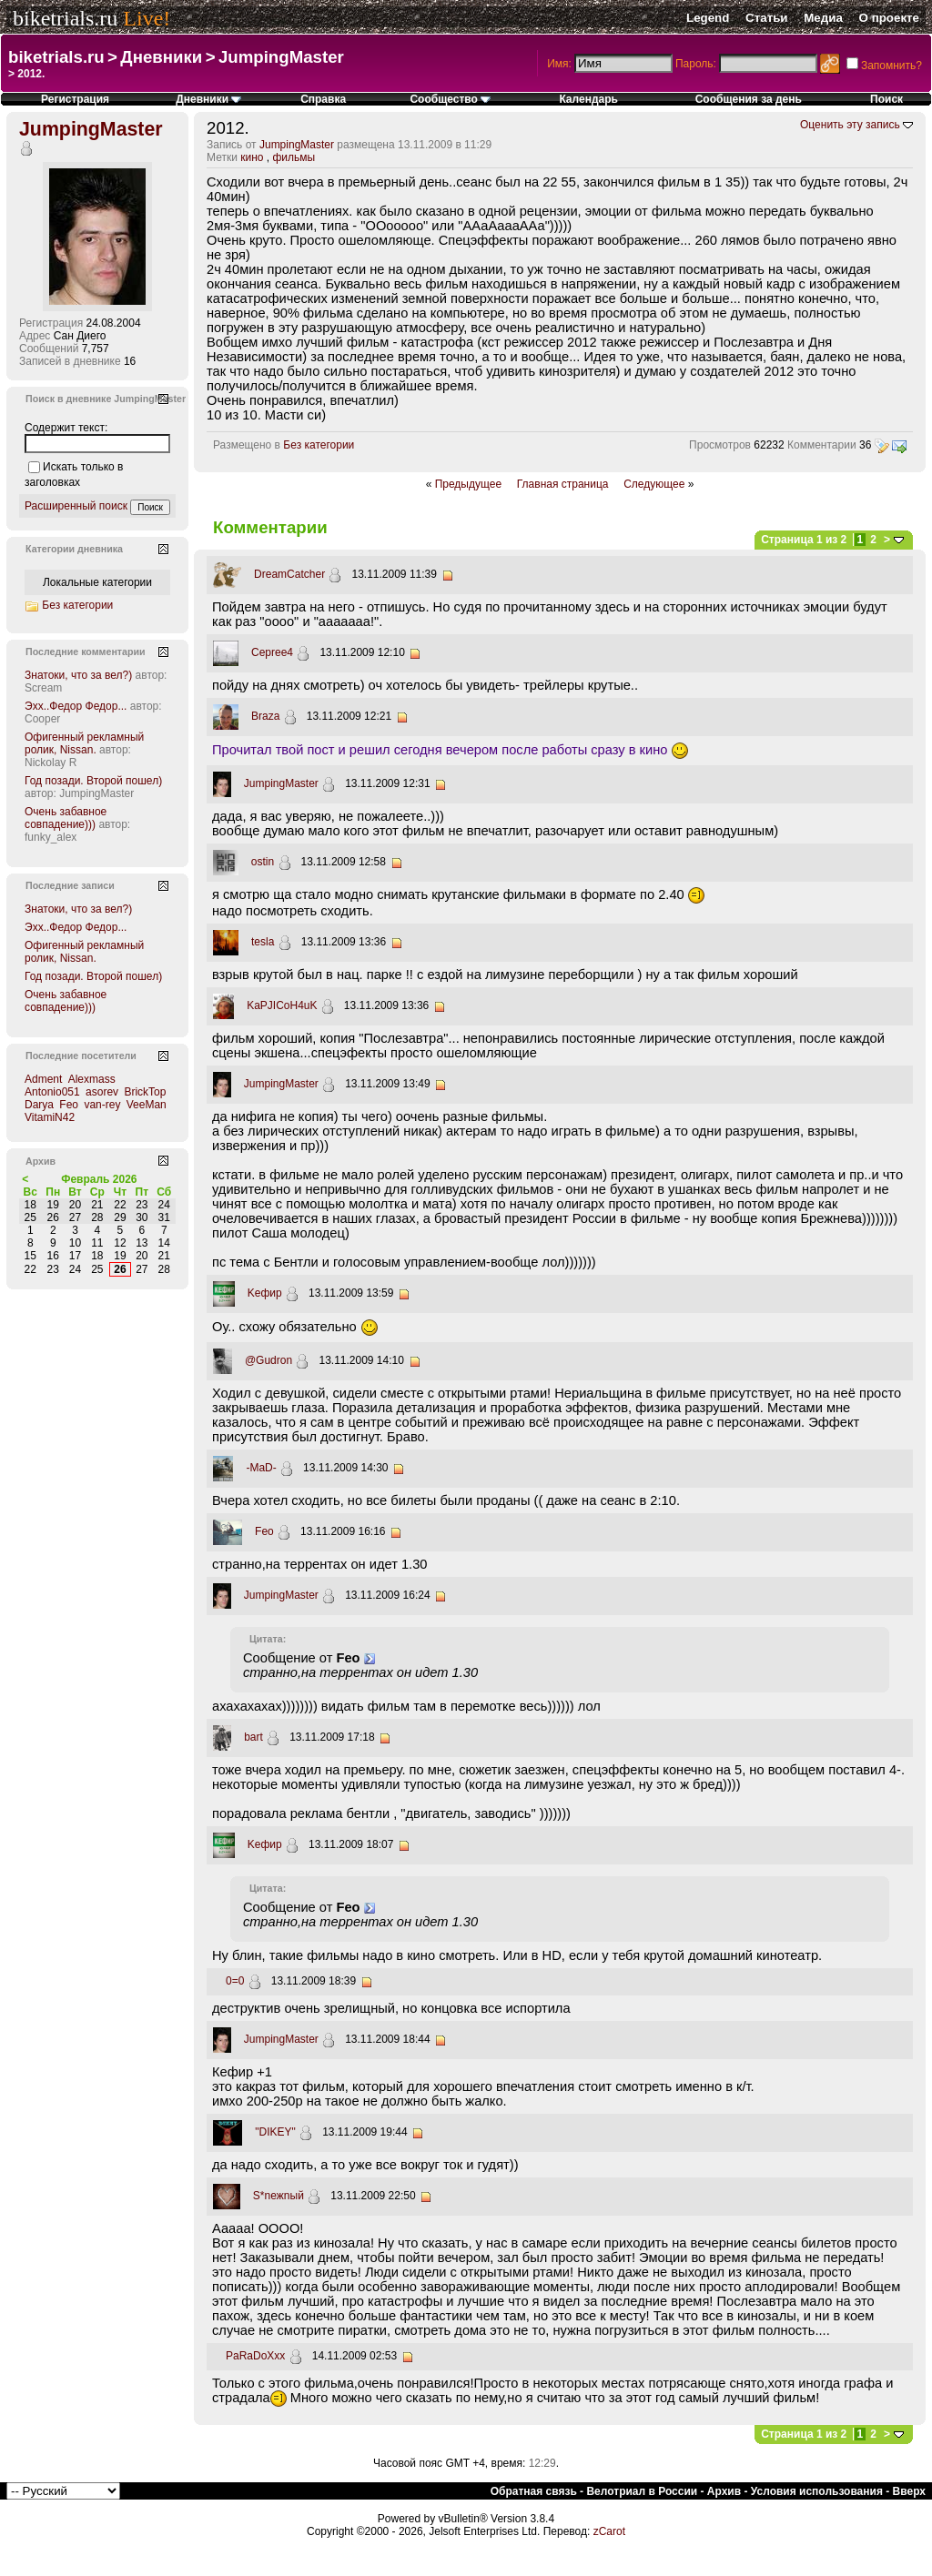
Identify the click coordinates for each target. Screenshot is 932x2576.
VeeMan (147, 1104)
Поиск (886, 99)
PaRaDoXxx (255, 2355)
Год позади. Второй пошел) (93, 780)
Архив (724, 2491)
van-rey (102, 1104)
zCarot (609, 2531)
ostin (262, 861)
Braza (265, 716)
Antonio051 (52, 1092)
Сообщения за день (748, 99)
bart (253, 1737)
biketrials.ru (65, 18)
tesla (262, 941)
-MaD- (261, 1467)
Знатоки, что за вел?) (78, 675)
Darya (39, 1104)
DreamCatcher (289, 574)
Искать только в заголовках (74, 474)
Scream (43, 688)
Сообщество (450, 99)
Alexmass (92, 1079)
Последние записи (70, 885)
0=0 (235, 1981)
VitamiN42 (50, 1117)
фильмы (293, 157)
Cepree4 (272, 652)
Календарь (588, 99)
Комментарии (821, 445)
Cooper (42, 718)
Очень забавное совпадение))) (65, 818)
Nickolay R (50, 762)
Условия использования (817, 2491)
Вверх (909, 2491)
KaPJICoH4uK (282, 1005)
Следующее (653, 484)
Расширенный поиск (76, 506)
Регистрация (75, 99)
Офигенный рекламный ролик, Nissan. (84, 743)
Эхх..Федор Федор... (76, 706)
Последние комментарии (85, 651)
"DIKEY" (275, 2132)
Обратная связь (534, 2491)
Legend (707, 18)
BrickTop (145, 1092)
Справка (323, 99)
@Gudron (268, 1360)
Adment (43, 1079)
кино (251, 157)
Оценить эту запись (850, 124)
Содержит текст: (66, 427)
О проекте (889, 18)
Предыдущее (468, 484)
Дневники (161, 56)
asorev (102, 1092)
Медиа (823, 18)
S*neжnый (278, 2195)
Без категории (318, 445)
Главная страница (563, 484)
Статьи (766, 18)
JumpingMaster (281, 56)
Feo (264, 1531)
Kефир (265, 1293)
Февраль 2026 (99, 1179)
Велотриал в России (641, 2491)
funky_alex (50, 837)
